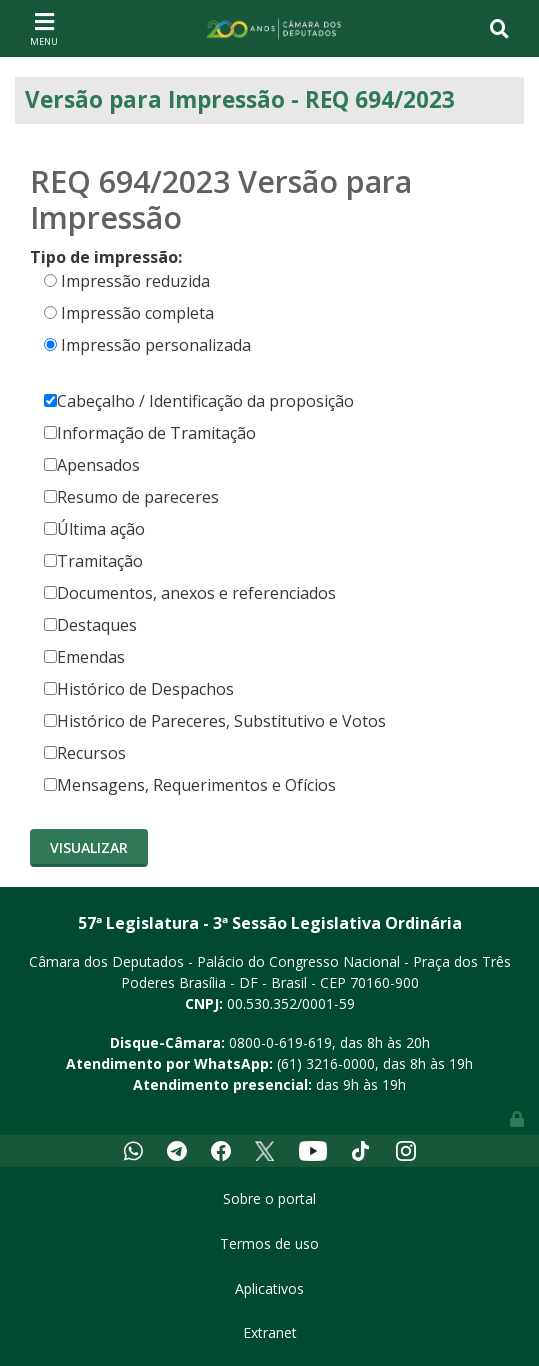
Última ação (94, 529)
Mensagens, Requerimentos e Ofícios (190, 785)
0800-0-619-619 (280, 1042)
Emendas (84, 657)
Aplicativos (269, 1288)
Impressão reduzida (135, 281)
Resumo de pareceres (131, 497)
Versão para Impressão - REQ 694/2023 (240, 99)
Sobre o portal (269, 1198)
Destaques (90, 625)
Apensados (92, 465)
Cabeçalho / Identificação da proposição (199, 401)
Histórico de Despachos (139, 689)
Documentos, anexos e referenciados (190, 593)
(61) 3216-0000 (326, 1063)
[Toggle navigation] (44, 28)
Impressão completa (137, 313)
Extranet (270, 1332)
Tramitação (93, 561)
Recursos (85, 753)
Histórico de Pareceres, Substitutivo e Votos (215, 721)
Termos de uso (269, 1243)
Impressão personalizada (156, 345)
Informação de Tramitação (150, 433)
